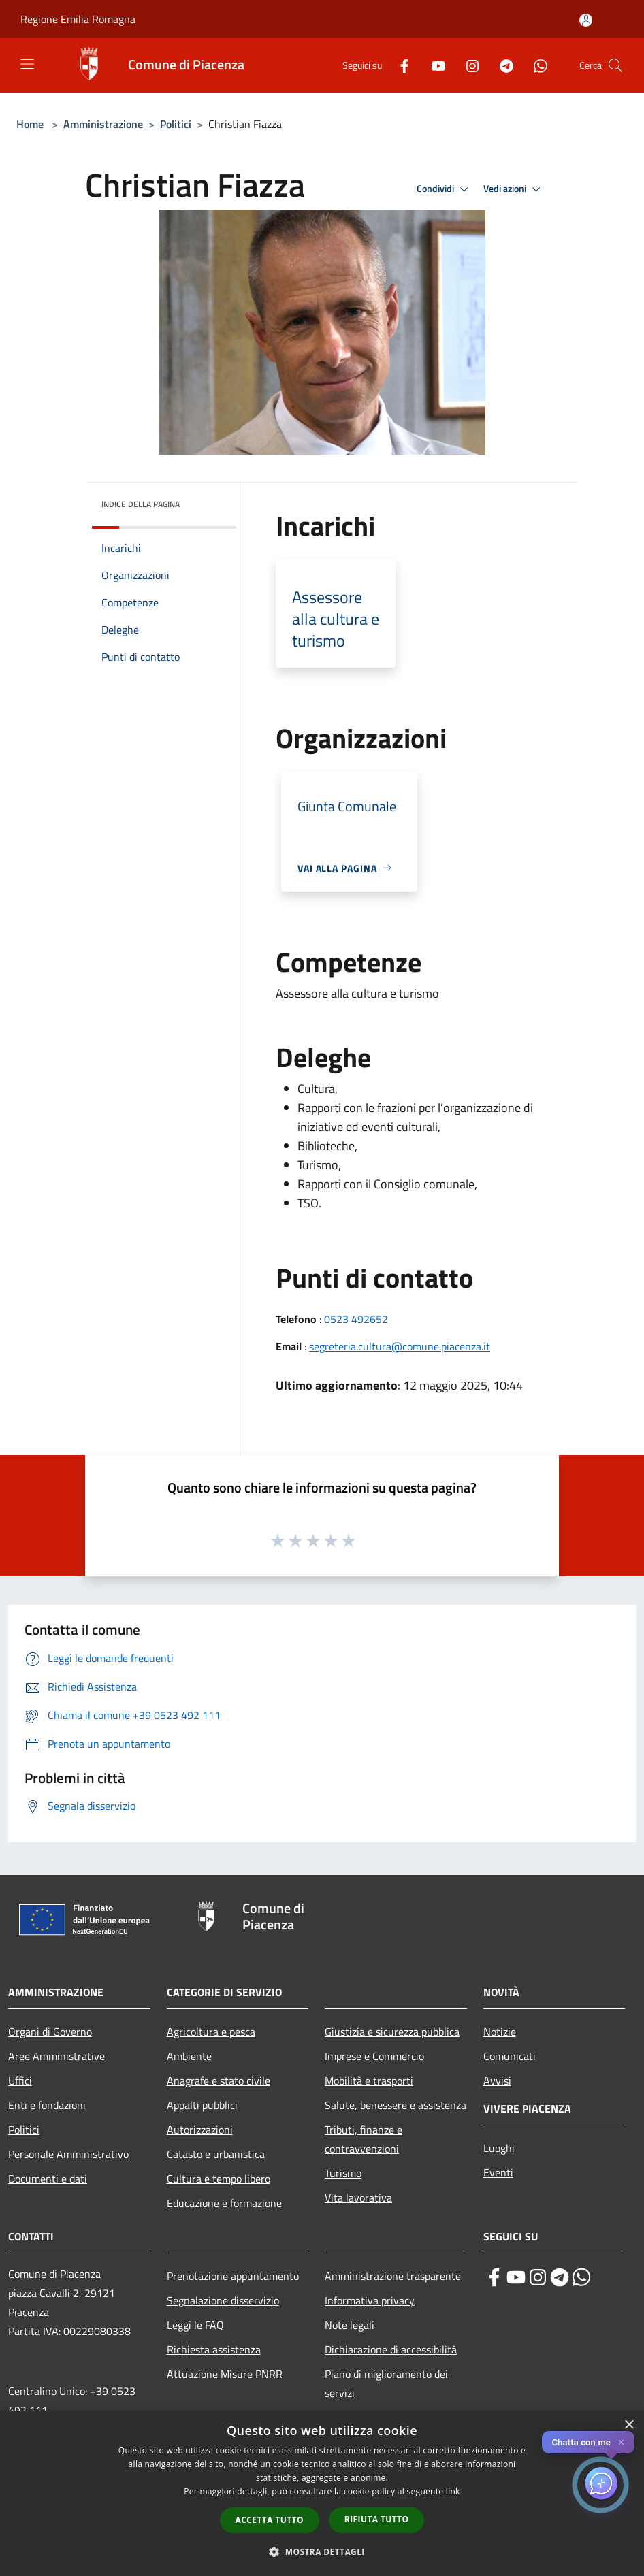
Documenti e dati (47, 2178)
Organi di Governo (50, 2031)
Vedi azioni (514, 189)
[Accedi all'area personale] (586, 20)
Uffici (20, 2080)
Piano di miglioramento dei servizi (386, 2383)
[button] (322, 2551)
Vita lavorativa (358, 2197)
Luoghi (499, 2148)
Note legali (349, 2325)
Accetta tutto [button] (270, 2520)
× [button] (629, 2425)
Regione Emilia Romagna (77, 19)
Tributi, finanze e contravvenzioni (363, 2139)
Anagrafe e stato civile (218, 2080)
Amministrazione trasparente (393, 2276)
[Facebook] (399, 65)
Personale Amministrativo (68, 2154)
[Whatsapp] (535, 65)
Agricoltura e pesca (211, 2031)
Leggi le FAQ (195, 2325)
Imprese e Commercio (374, 2056)
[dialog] (322, 2493)
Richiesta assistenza (214, 2349)
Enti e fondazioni (47, 2105)
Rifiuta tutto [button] (376, 2519)
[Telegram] (501, 65)
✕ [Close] (621, 2442)
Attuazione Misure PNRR (225, 2374)
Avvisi (497, 2080)
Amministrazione (103, 124)
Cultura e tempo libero (218, 2178)
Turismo (343, 2173)
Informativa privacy (370, 2300)
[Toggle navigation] (27, 64)
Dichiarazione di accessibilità (391, 2349)
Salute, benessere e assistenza (395, 2105)
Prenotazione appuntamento (233, 2276)
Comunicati (509, 2056)
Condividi (444, 189)
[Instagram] (467, 65)
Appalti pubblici (202, 2105)
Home (30, 124)
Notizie (499, 2031)
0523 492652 (356, 1319)
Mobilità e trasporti (369, 2080)
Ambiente (189, 2056)
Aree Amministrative (56, 2056)
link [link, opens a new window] (453, 2491)
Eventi (498, 2172)
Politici (175, 124)
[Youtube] (433, 65)
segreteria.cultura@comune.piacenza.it (399, 1346)
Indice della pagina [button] (140, 504)
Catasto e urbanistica (216, 2154)
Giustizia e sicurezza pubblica (392, 2031)
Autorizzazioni (200, 2129)
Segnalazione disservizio (223, 2300)
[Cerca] (615, 65)
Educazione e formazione (224, 2203)
